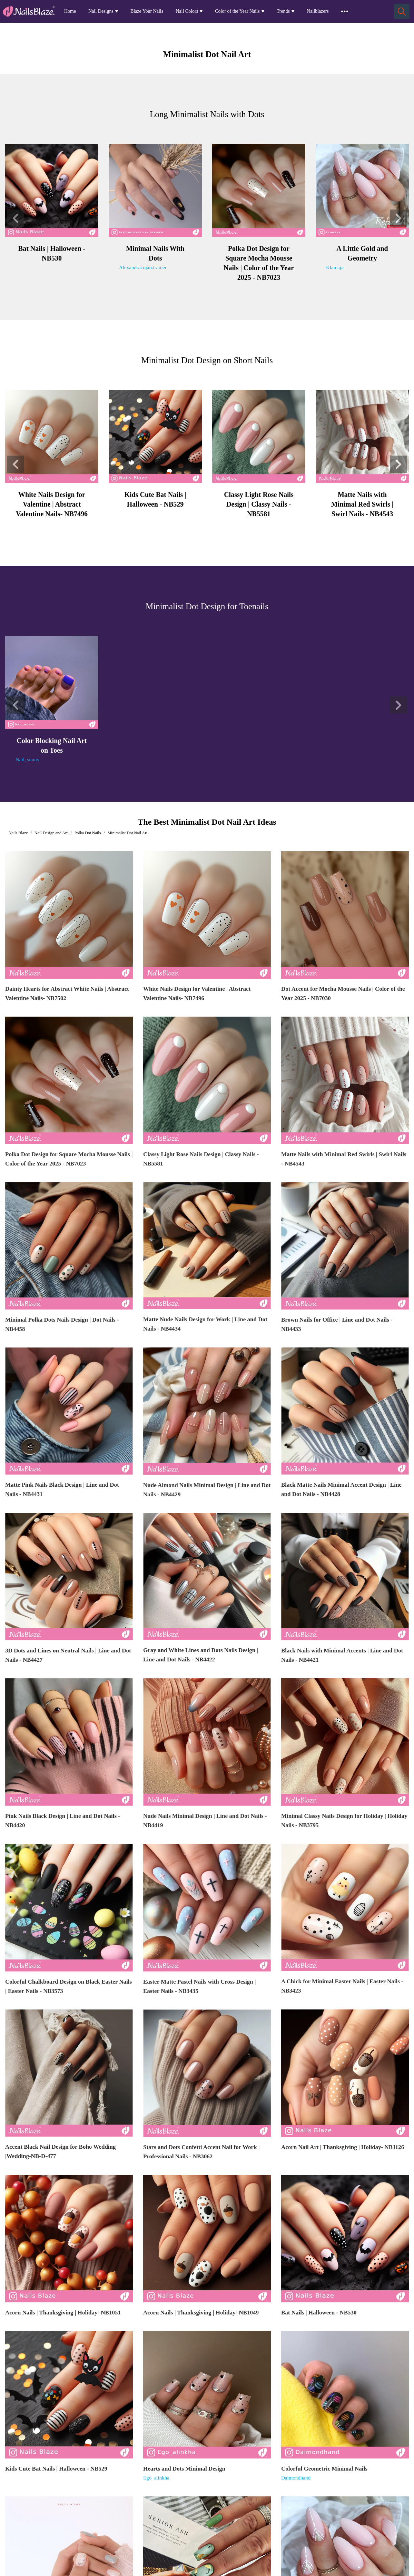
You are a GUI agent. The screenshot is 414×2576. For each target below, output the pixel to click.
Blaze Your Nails (146, 11)
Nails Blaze (18, 833)
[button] (15, 218)
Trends (283, 11)
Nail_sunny (27, 759)
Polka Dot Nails (88, 833)
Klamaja (335, 267)
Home (70, 11)
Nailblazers (318, 11)
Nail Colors (187, 11)
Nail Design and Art (51, 833)
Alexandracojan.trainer (143, 267)
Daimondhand (295, 2478)
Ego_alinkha (156, 2478)
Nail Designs (101, 11)
